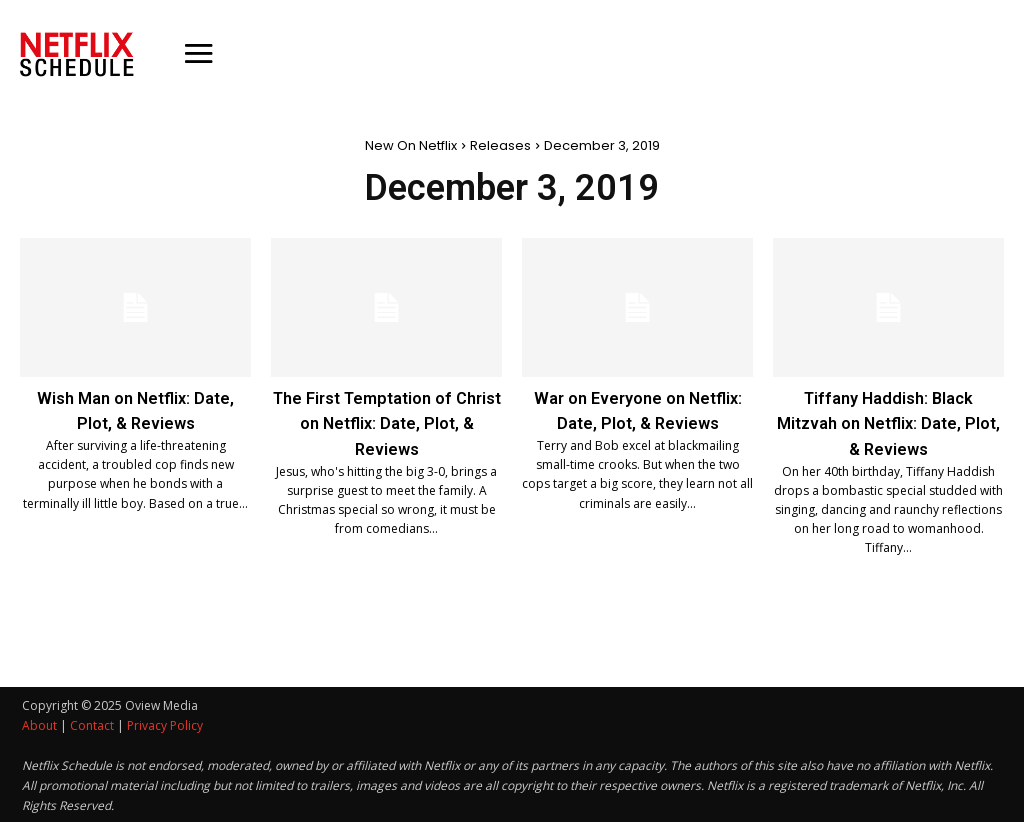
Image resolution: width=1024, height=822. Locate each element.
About (39, 723)
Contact (92, 723)
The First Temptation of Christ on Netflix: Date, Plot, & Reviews (386, 422)
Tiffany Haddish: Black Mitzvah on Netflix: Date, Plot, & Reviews (888, 422)
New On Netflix (411, 145)
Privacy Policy (165, 723)
